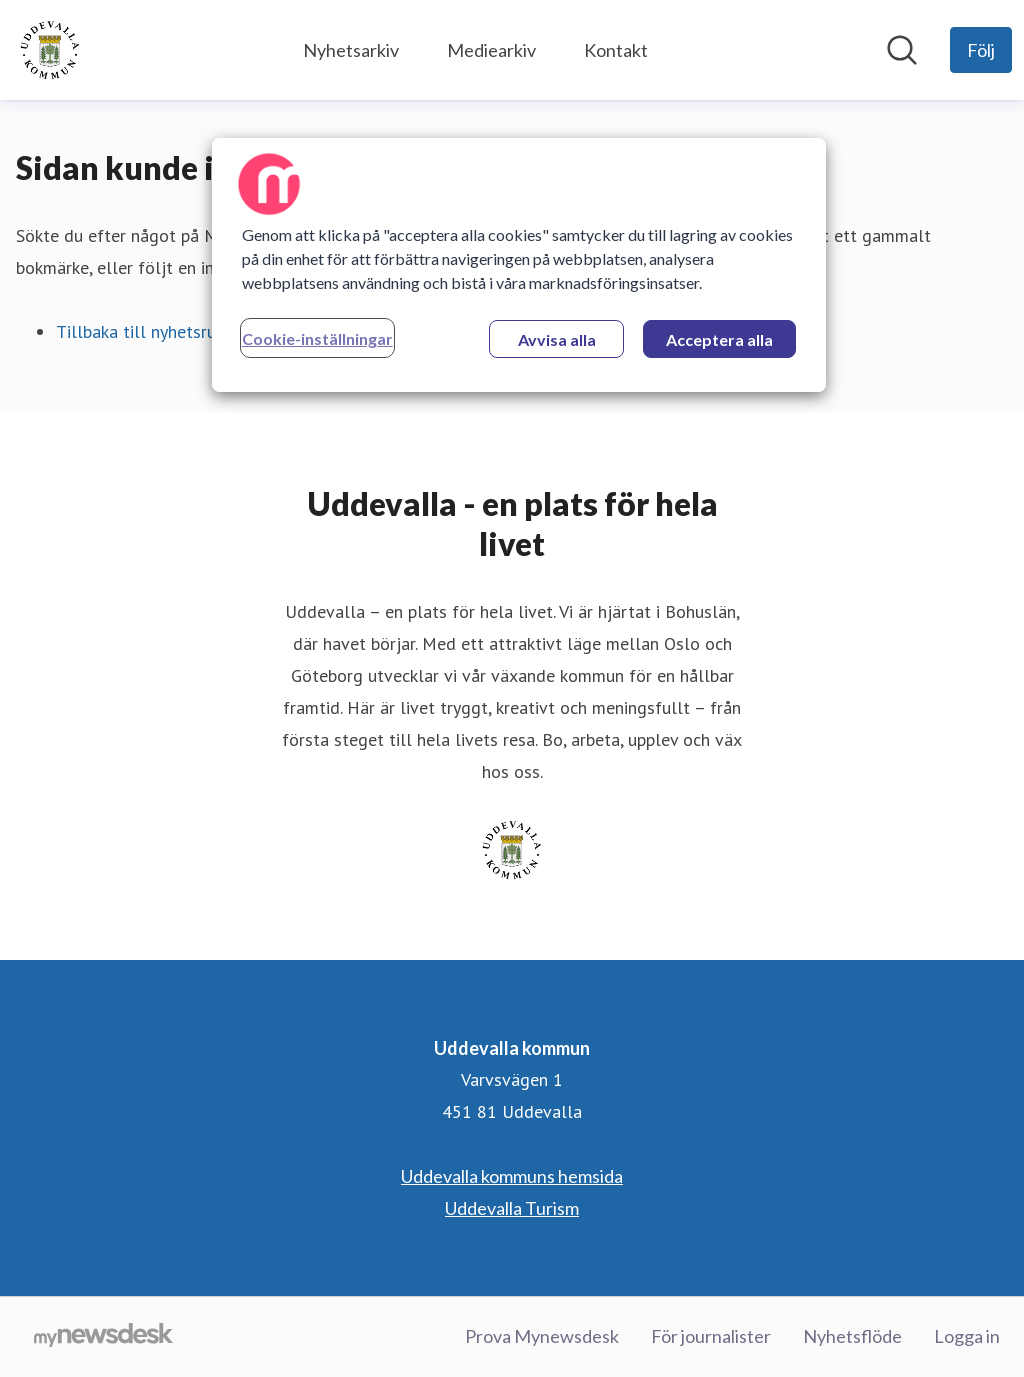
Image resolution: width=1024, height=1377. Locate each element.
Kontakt (616, 50)
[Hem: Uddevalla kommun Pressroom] (50, 50)
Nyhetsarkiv (351, 50)
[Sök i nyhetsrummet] (902, 50)
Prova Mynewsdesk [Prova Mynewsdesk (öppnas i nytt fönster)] (542, 1336)
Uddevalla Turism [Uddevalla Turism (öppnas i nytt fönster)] (512, 1208)
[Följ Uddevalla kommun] (981, 50)
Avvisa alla (557, 339)
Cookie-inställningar (317, 338)
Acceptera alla (719, 339)
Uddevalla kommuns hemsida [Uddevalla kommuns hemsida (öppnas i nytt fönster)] (512, 1176)
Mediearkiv (491, 50)
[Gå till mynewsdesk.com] (103, 1337)
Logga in (967, 1336)
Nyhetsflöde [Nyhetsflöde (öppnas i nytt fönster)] (852, 1336)
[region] (519, 265)
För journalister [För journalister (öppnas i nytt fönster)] (711, 1336)
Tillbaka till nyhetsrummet (158, 331)
